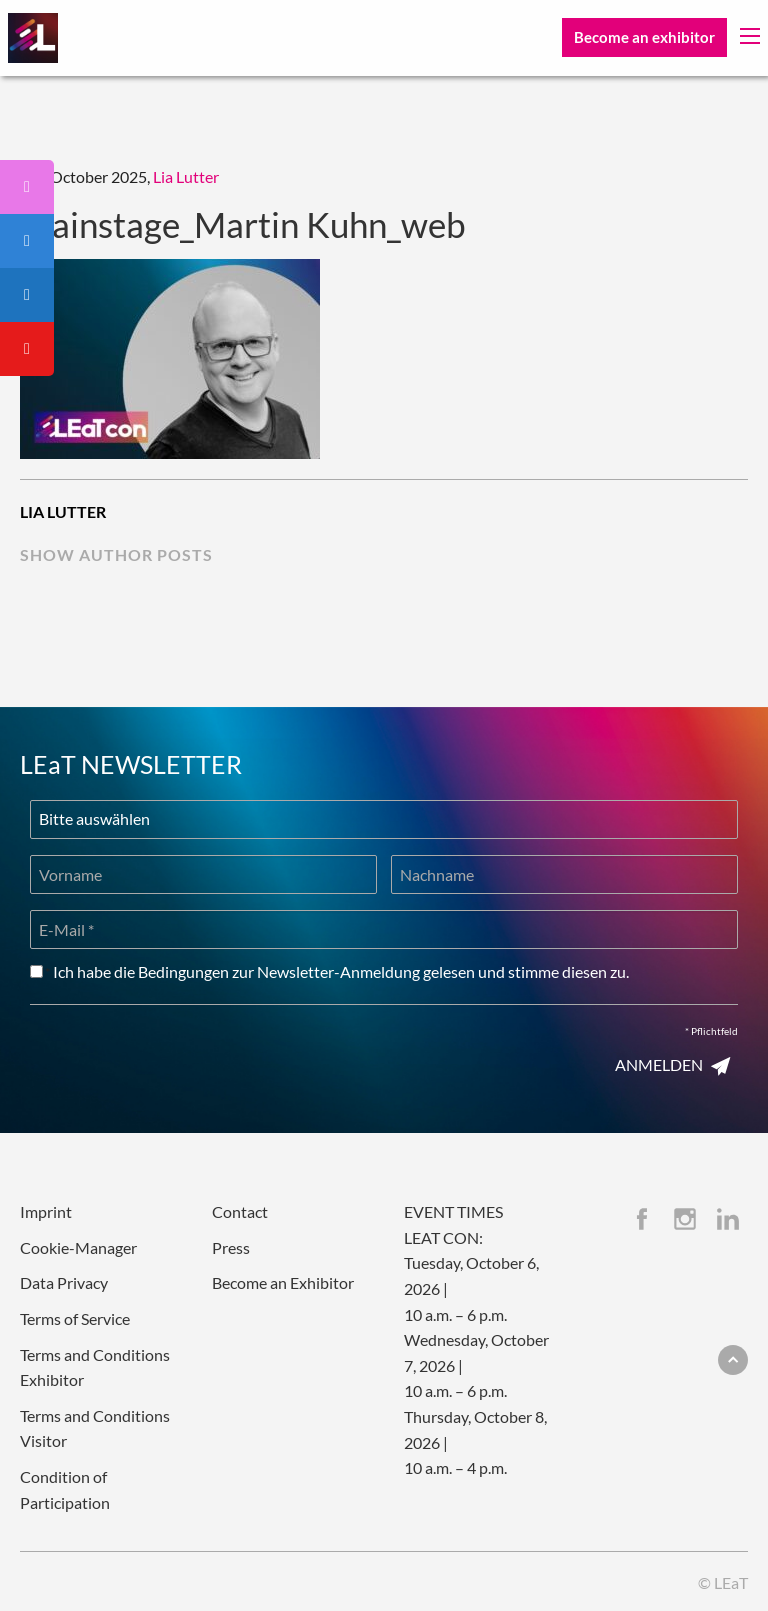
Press (231, 1247)
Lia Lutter (186, 176)
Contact (240, 1211)
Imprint (46, 1211)
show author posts (116, 554)
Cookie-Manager (78, 1247)
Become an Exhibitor (283, 1282)
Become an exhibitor (644, 37)
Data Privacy (64, 1282)
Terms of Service (75, 1318)
